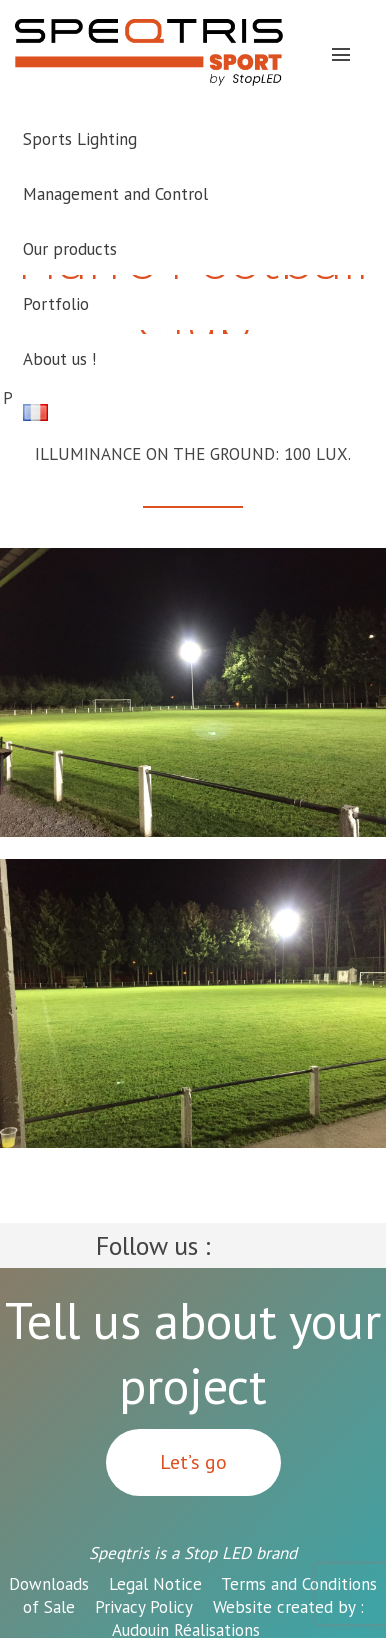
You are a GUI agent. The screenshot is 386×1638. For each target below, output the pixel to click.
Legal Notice (155, 1584)
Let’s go (193, 1462)
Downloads (49, 1584)
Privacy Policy (144, 1607)
